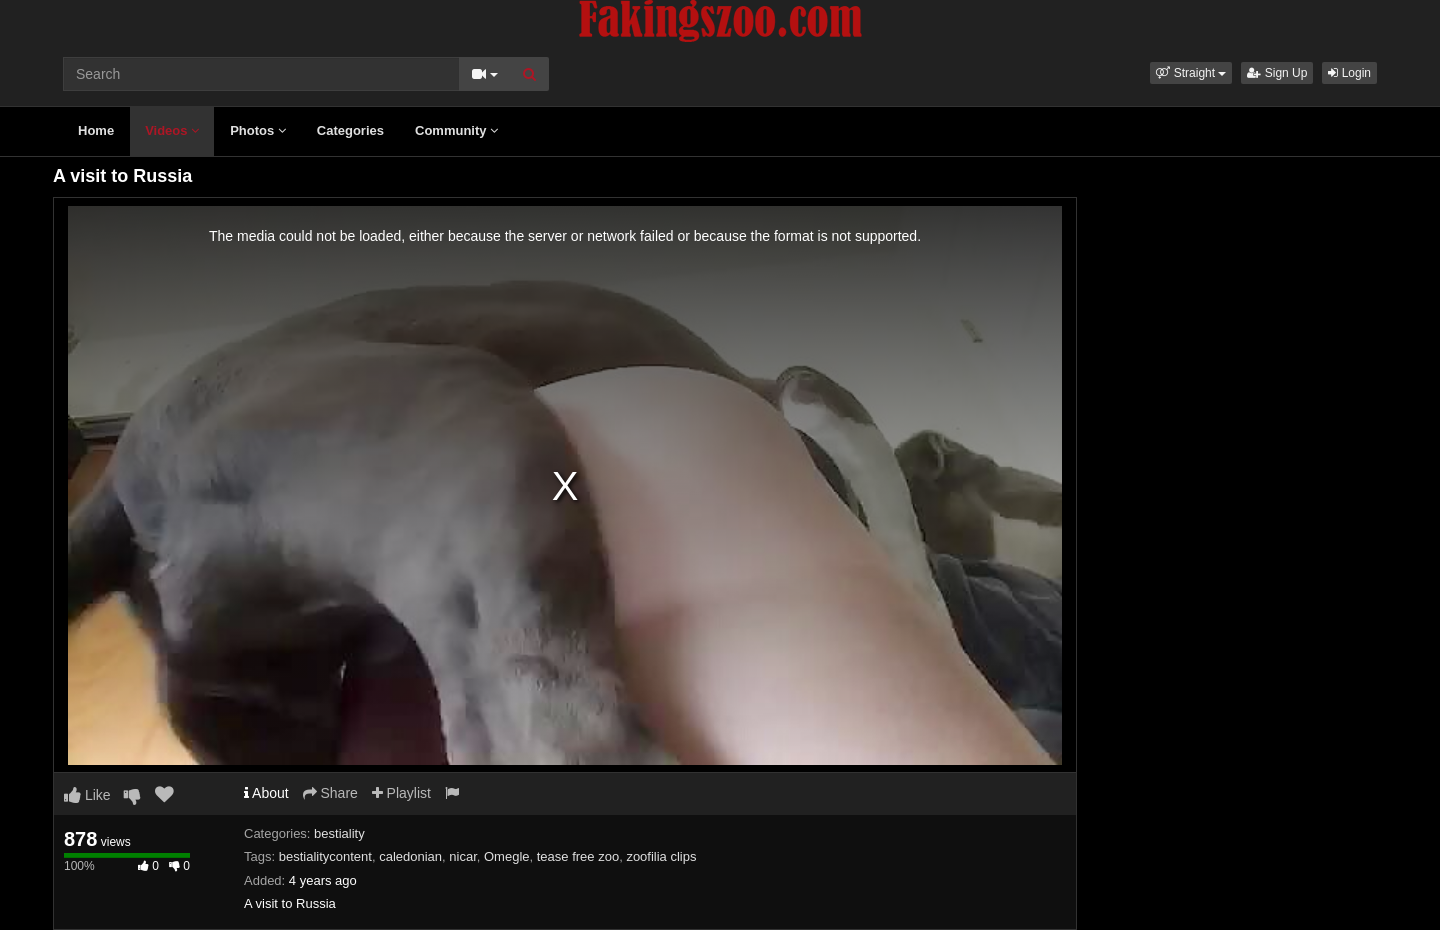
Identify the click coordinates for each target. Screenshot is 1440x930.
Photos (258, 130)
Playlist (401, 793)
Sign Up (1277, 73)
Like (87, 795)
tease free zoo (578, 856)
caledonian (410, 856)
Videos (172, 130)
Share (330, 793)
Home (96, 130)
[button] (1191, 73)
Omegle (507, 856)
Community (456, 130)
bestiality (339, 833)
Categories (350, 130)
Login (1349, 73)
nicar (462, 856)
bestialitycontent (325, 856)
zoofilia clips (661, 856)
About (266, 793)
